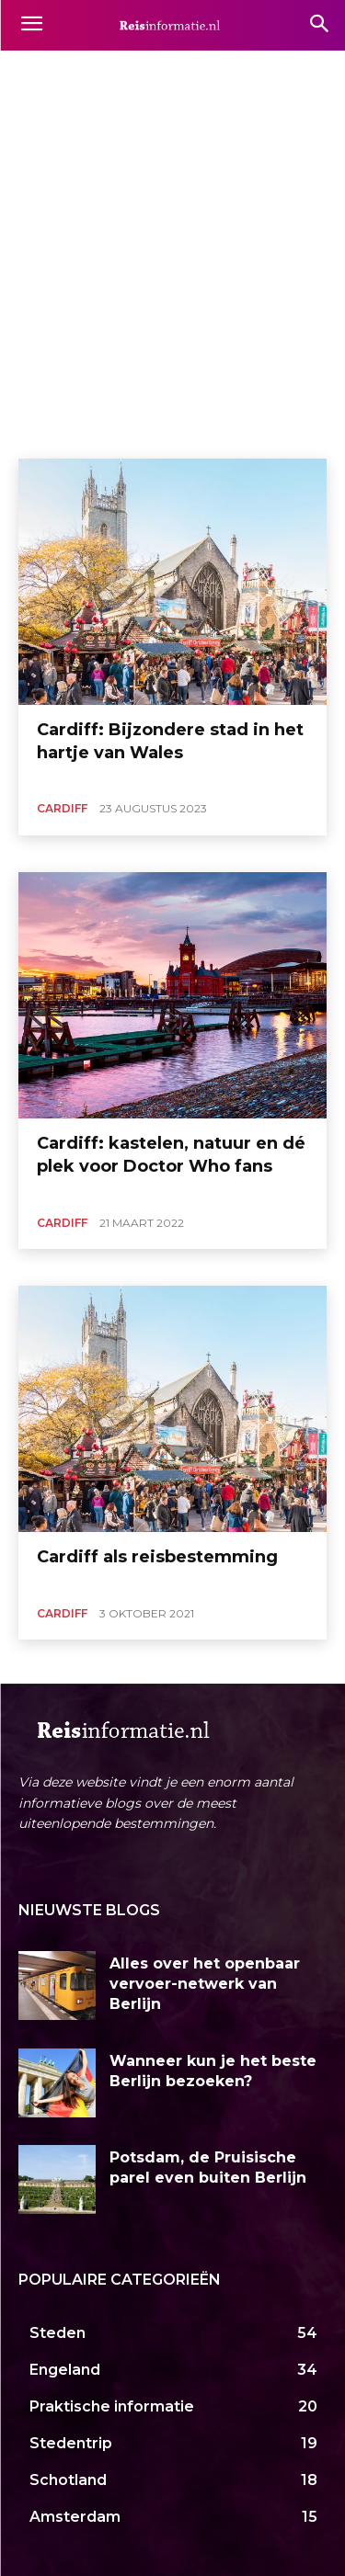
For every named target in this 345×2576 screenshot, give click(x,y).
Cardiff (62, 808)
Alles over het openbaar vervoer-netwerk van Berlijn (204, 1984)
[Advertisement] (172, 277)
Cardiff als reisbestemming (157, 1557)
